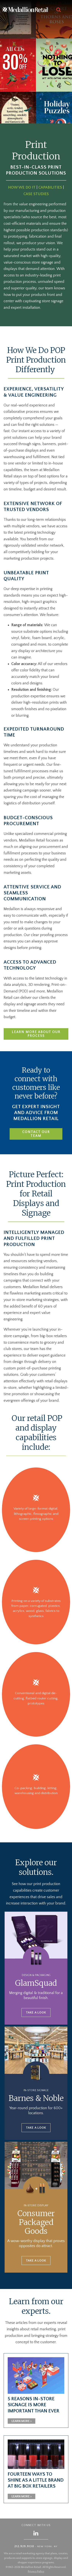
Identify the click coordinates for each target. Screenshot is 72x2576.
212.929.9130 (24, 2546)
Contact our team (36, 1134)
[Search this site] (58, 10)
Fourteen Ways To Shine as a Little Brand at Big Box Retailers (36, 2480)
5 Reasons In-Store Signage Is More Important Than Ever (33, 2405)
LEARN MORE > (21, 2421)
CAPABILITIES (50, 187)
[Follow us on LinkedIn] (36, 2533)
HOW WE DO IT (22, 187)
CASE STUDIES (36, 194)
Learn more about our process (36, 1034)
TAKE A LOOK (36, 2012)
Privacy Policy (36, 2571)
